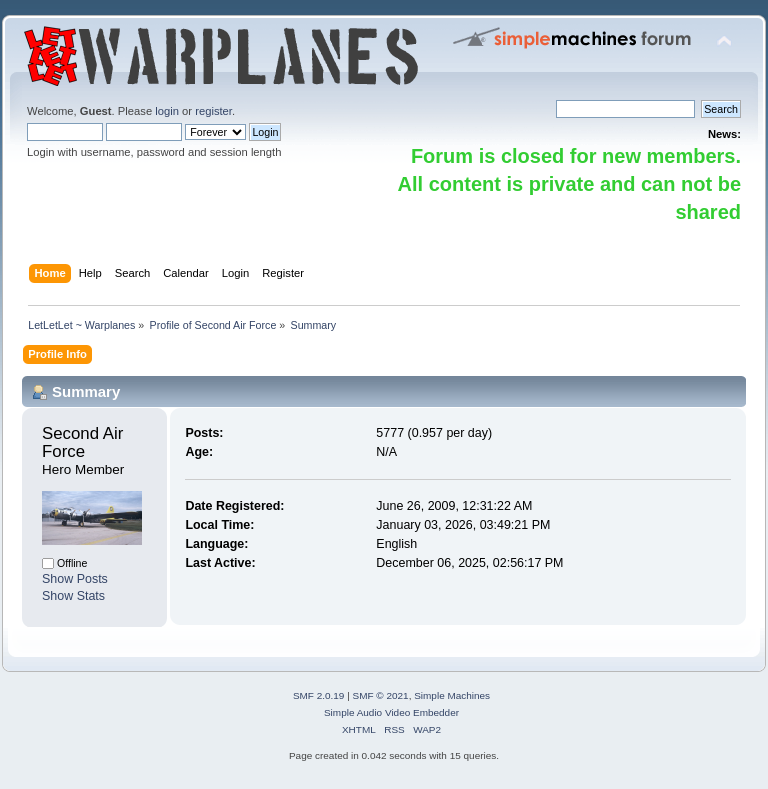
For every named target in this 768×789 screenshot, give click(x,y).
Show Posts (75, 579)
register (213, 111)
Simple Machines (452, 695)
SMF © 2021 (381, 695)
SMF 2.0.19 (319, 695)
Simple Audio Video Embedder (391, 712)
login (167, 111)
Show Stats (73, 596)
